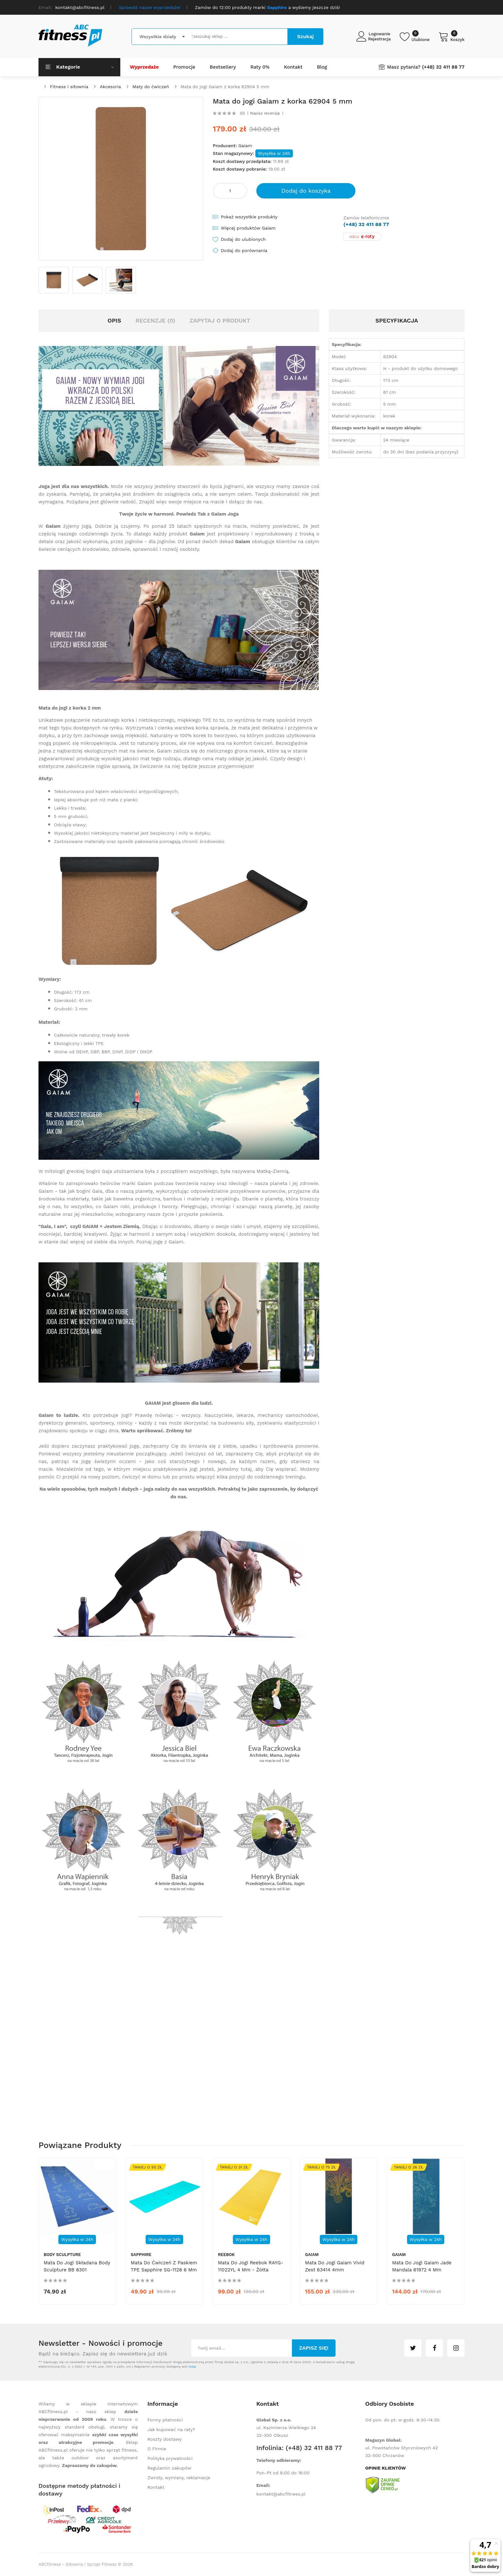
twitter (413, 2348)
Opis (114, 320)
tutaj (192, 2366)
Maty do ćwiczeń (150, 86)
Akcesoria (110, 86)
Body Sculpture (62, 2254)
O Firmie (157, 2448)
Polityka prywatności (170, 2458)
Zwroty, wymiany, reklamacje (179, 2477)
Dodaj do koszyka (306, 190)
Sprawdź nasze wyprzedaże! (150, 7)
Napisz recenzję (265, 113)
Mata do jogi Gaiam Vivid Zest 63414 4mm (334, 2266)
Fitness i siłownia (69, 86)
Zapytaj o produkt (220, 320)
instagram (456, 2348)
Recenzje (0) (155, 320)
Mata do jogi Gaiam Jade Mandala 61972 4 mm (421, 2266)
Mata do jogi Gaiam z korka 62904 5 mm (225, 86)
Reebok (226, 2254)
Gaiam (245, 145)
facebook (434, 2348)
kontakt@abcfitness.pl (281, 2493)
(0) (242, 113)
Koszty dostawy (165, 2439)
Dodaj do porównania (244, 250)
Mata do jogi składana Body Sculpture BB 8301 (77, 2266)
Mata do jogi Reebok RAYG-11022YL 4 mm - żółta (250, 2266)
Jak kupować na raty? (171, 2429)
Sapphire (141, 2254)
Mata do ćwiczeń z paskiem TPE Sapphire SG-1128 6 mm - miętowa (164, 2270)
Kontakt (156, 2487)
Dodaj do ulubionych (243, 239)
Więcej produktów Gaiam (248, 228)
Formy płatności (165, 2419)
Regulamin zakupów (170, 2468)
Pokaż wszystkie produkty (249, 216)
